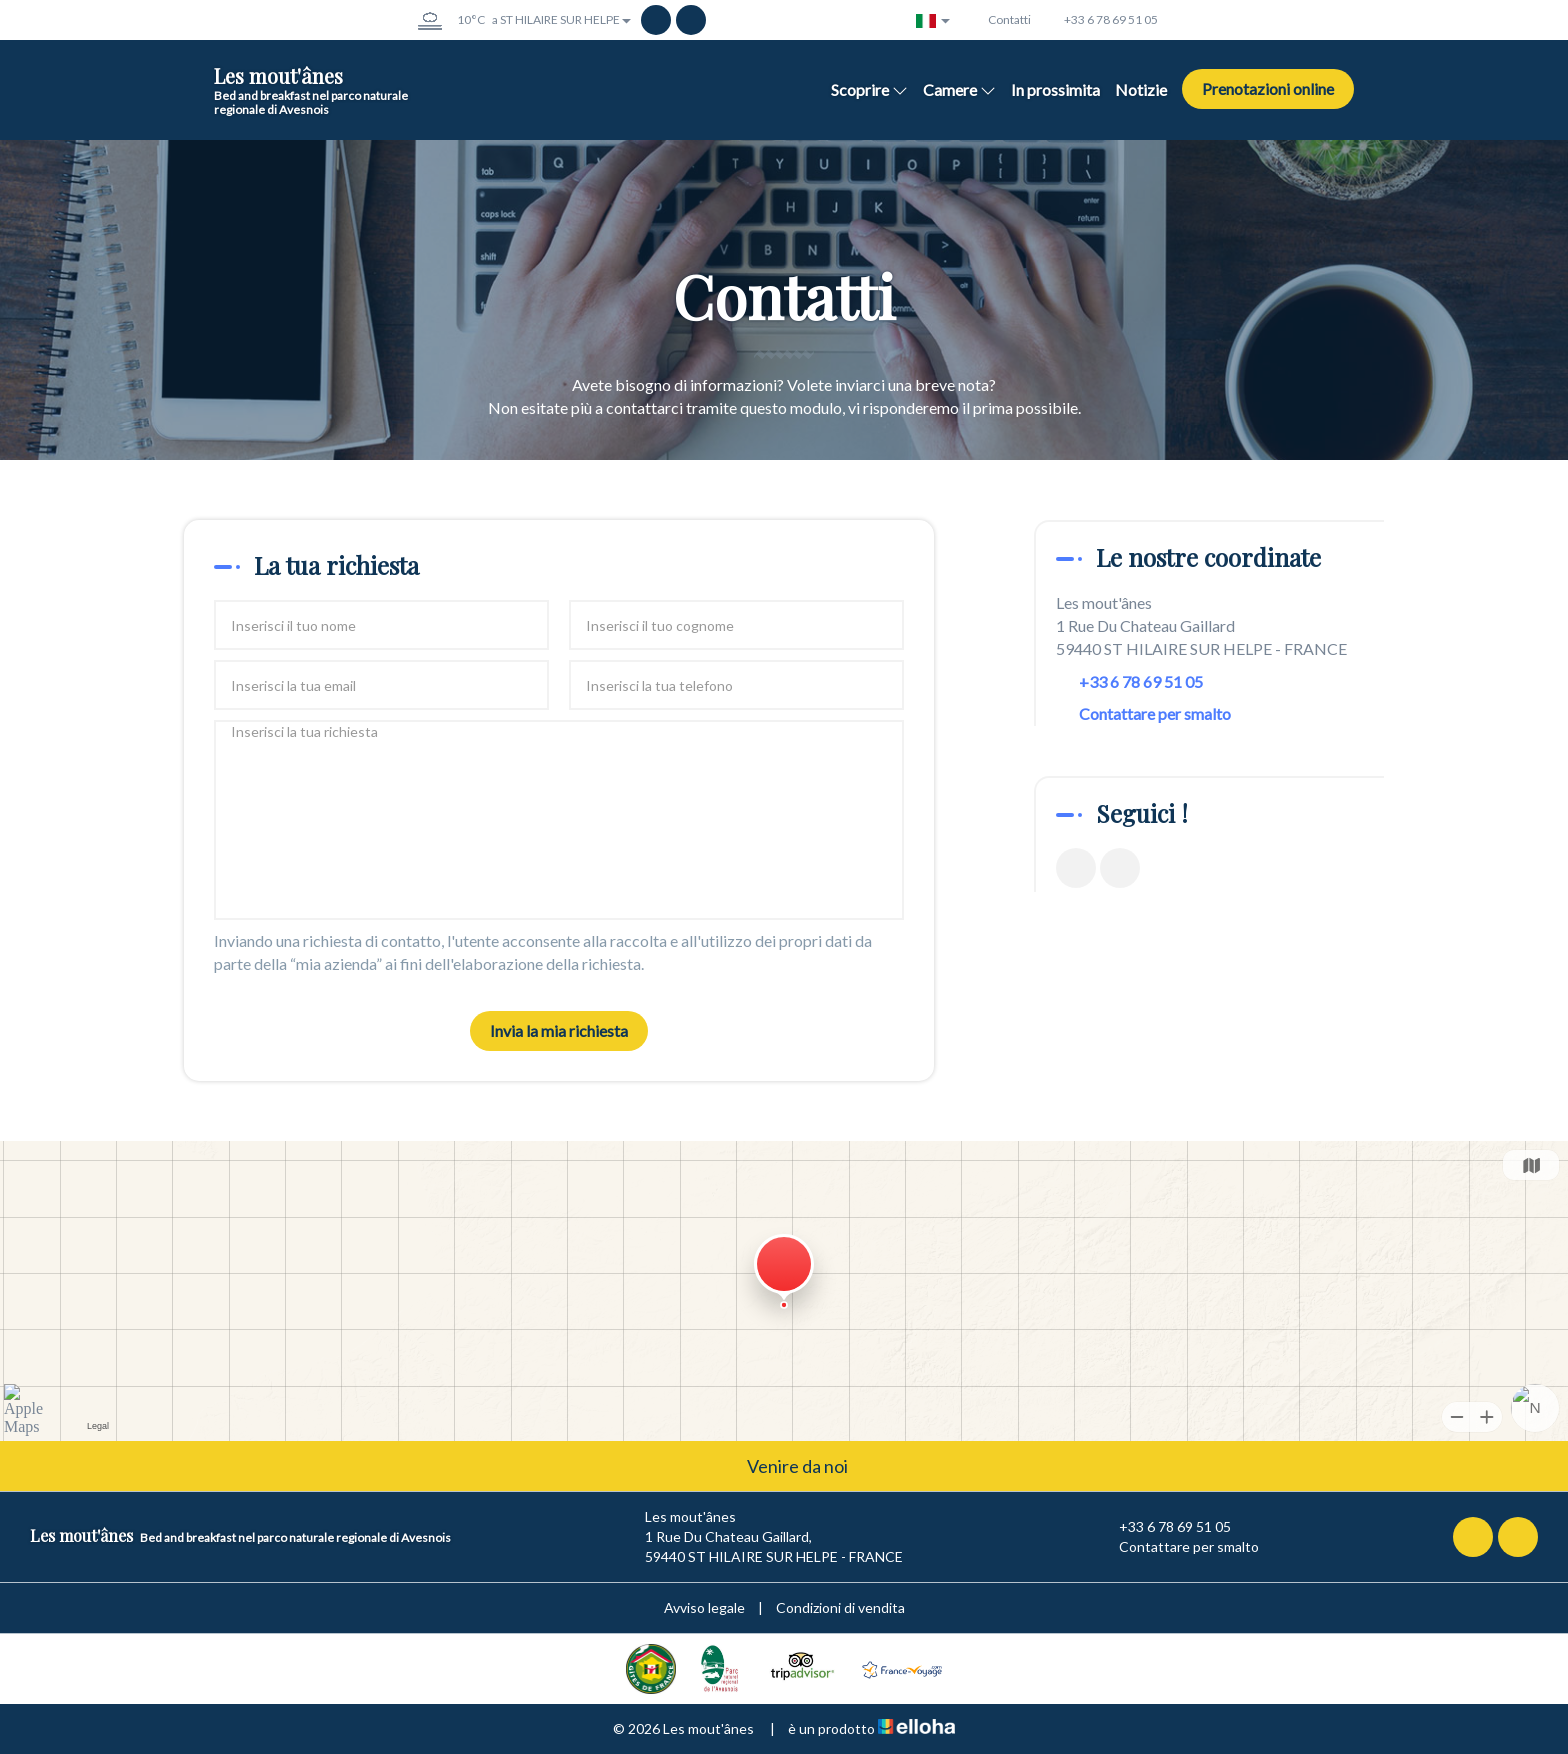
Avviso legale (704, 1607)
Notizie (1141, 89)
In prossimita (1055, 89)
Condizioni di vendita (840, 1607)
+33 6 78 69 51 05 (1163, 1527)
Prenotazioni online (1268, 88)
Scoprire (869, 89)
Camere (959, 89)
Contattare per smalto (1155, 713)
